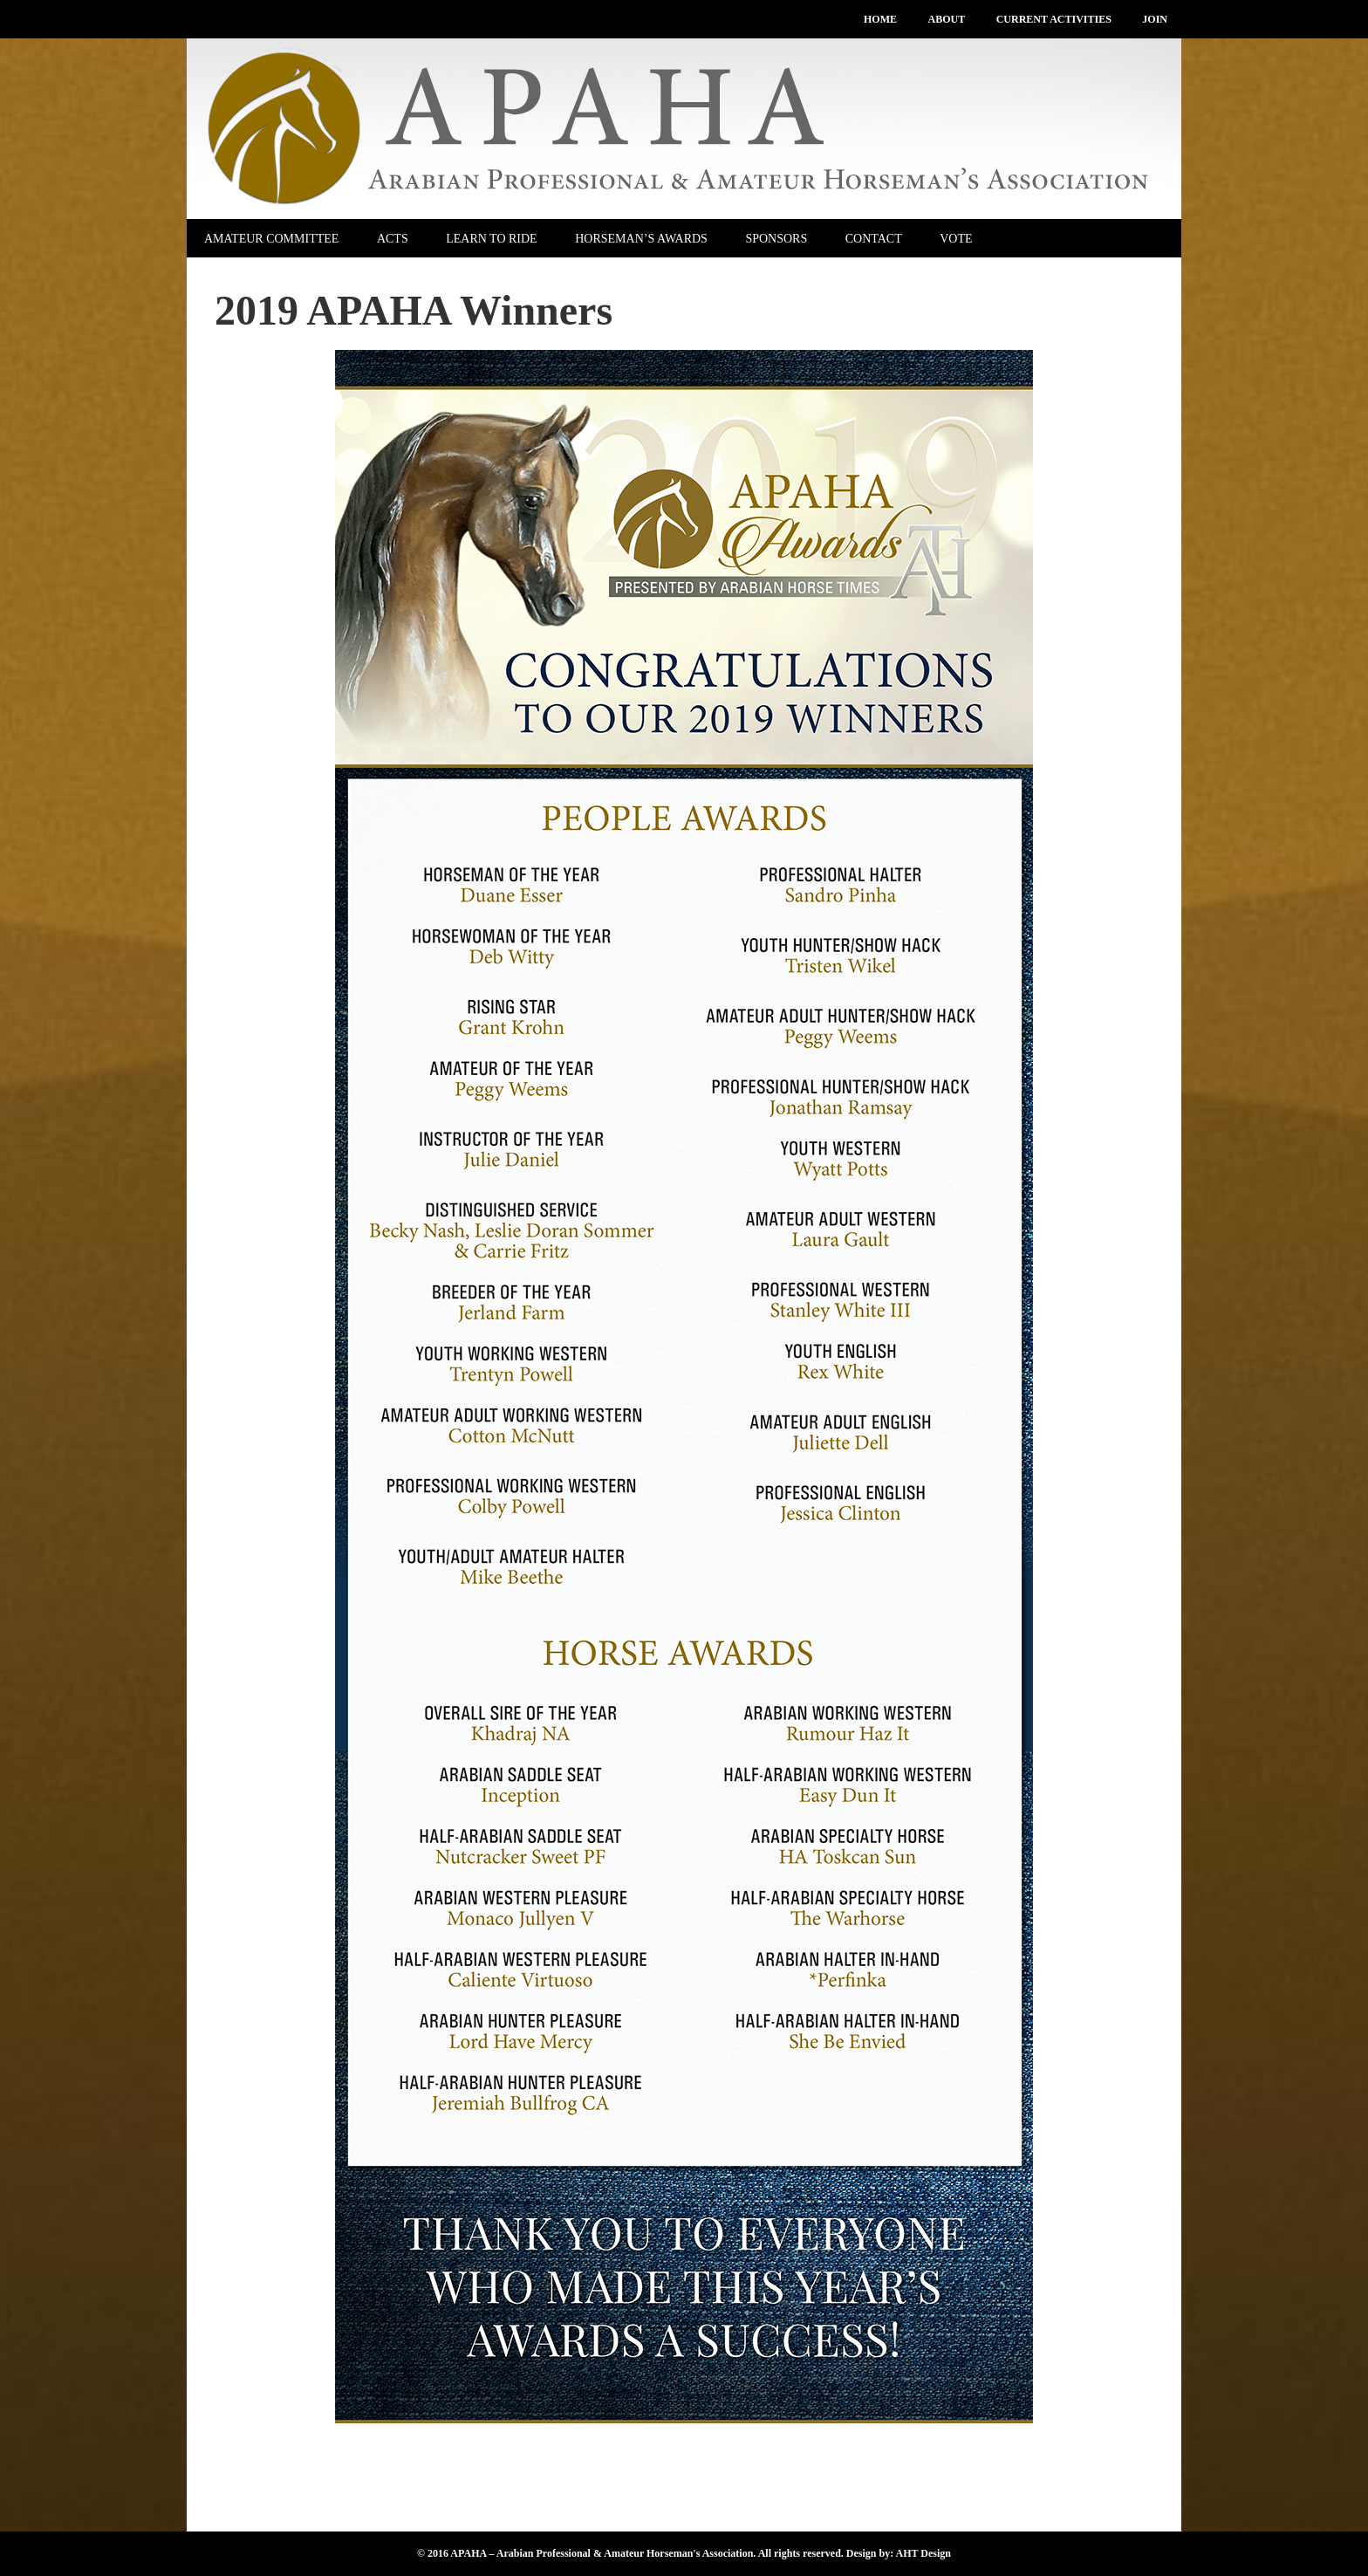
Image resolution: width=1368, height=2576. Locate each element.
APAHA (684, 128)
